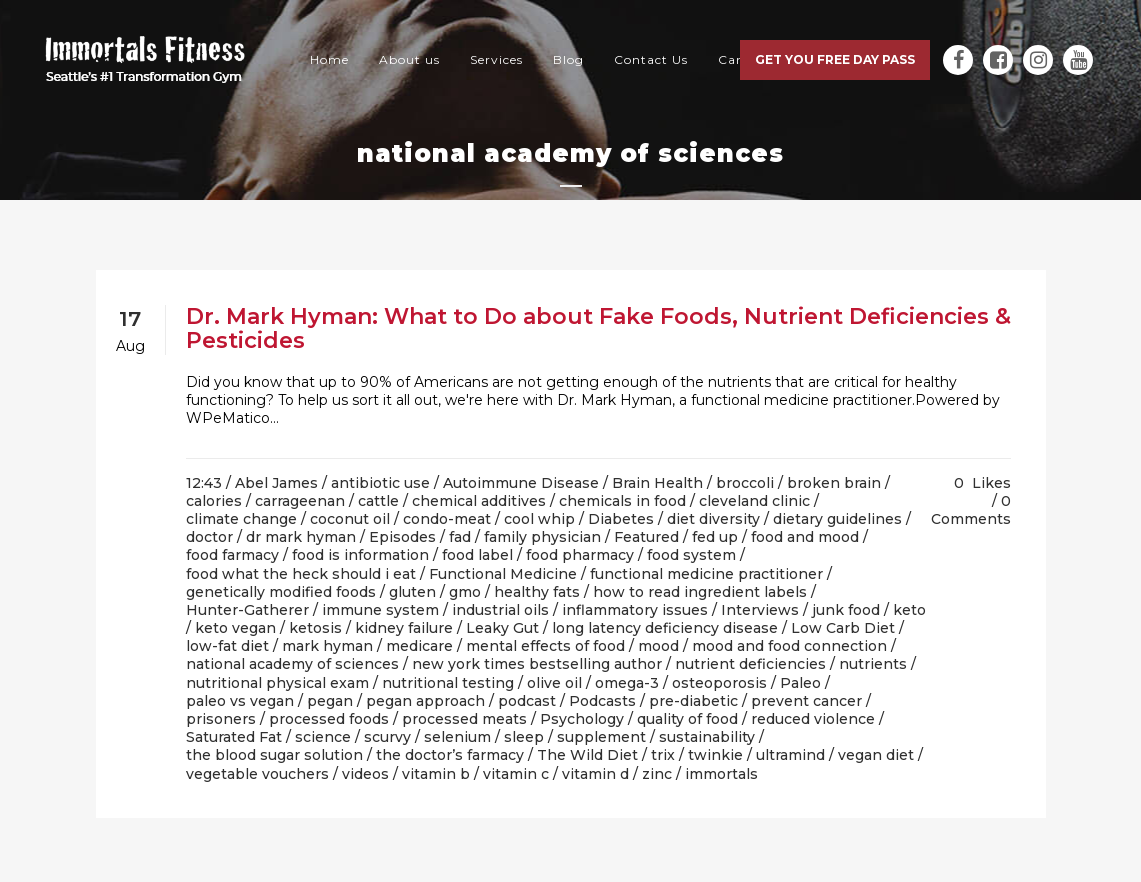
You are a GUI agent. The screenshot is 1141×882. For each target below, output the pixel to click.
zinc (657, 774)
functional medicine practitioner (706, 574)
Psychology (582, 719)
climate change (241, 519)
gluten (412, 592)
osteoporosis (719, 683)
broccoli (745, 483)
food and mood (805, 537)
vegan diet (876, 755)
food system (691, 555)
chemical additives (479, 501)
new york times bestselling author (537, 664)
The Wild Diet (587, 755)
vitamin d (595, 774)
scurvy (387, 737)
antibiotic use (380, 483)
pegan (330, 701)
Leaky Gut (502, 628)
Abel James (276, 483)
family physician (542, 537)
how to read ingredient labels (700, 592)
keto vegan (235, 628)
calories (214, 501)
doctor (209, 537)
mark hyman (327, 646)
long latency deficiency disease (665, 628)
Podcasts (602, 701)
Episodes (402, 537)
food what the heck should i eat (301, 574)
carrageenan (300, 501)
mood (658, 646)
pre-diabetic (693, 701)
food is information (360, 555)
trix (663, 755)
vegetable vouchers (257, 774)
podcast (527, 701)
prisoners (221, 719)
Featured (646, 537)
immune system (380, 610)
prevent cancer (806, 701)
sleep (524, 737)
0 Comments (971, 510)
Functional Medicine (503, 574)
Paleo (800, 683)
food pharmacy (580, 555)
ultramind (790, 755)
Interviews (760, 610)
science (323, 737)
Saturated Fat (234, 737)
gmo (465, 592)
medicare (419, 646)
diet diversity (713, 519)
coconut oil (350, 519)
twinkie (715, 755)
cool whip (539, 519)
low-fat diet (227, 646)
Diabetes (621, 519)
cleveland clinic (754, 501)
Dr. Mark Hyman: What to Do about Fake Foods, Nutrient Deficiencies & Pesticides (598, 328)
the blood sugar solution (274, 755)
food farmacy (232, 555)
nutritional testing (448, 683)
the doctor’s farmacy (450, 755)
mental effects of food (545, 646)
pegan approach (425, 701)
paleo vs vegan (240, 701)
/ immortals (717, 774)
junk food (846, 610)
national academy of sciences (292, 664)
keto (909, 610)
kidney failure (404, 628)
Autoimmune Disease (521, 483)
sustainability (707, 737)
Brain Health (657, 483)
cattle (378, 501)
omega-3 (627, 683)
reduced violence (813, 719)
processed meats (464, 719)
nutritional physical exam (277, 683)
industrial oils (500, 610)
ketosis (315, 628)
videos (365, 774)
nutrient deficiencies (750, 664)
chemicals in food (622, 501)
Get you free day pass (835, 59)
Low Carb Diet (843, 628)
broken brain (834, 483)
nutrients (873, 664)
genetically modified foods (281, 592)
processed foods (329, 719)
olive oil (554, 683)
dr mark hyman (301, 537)
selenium (457, 737)
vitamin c (516, 774)
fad (460, 537)
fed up (715, 537)
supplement (601, 737)
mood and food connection (789, 646)
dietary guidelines (837, 519)
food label (477, 555)
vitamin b (436, 774)
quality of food (687, 719)
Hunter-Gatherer (247, 610)
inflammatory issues (635, 610)
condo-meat (447, 519)
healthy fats (537, 592)
